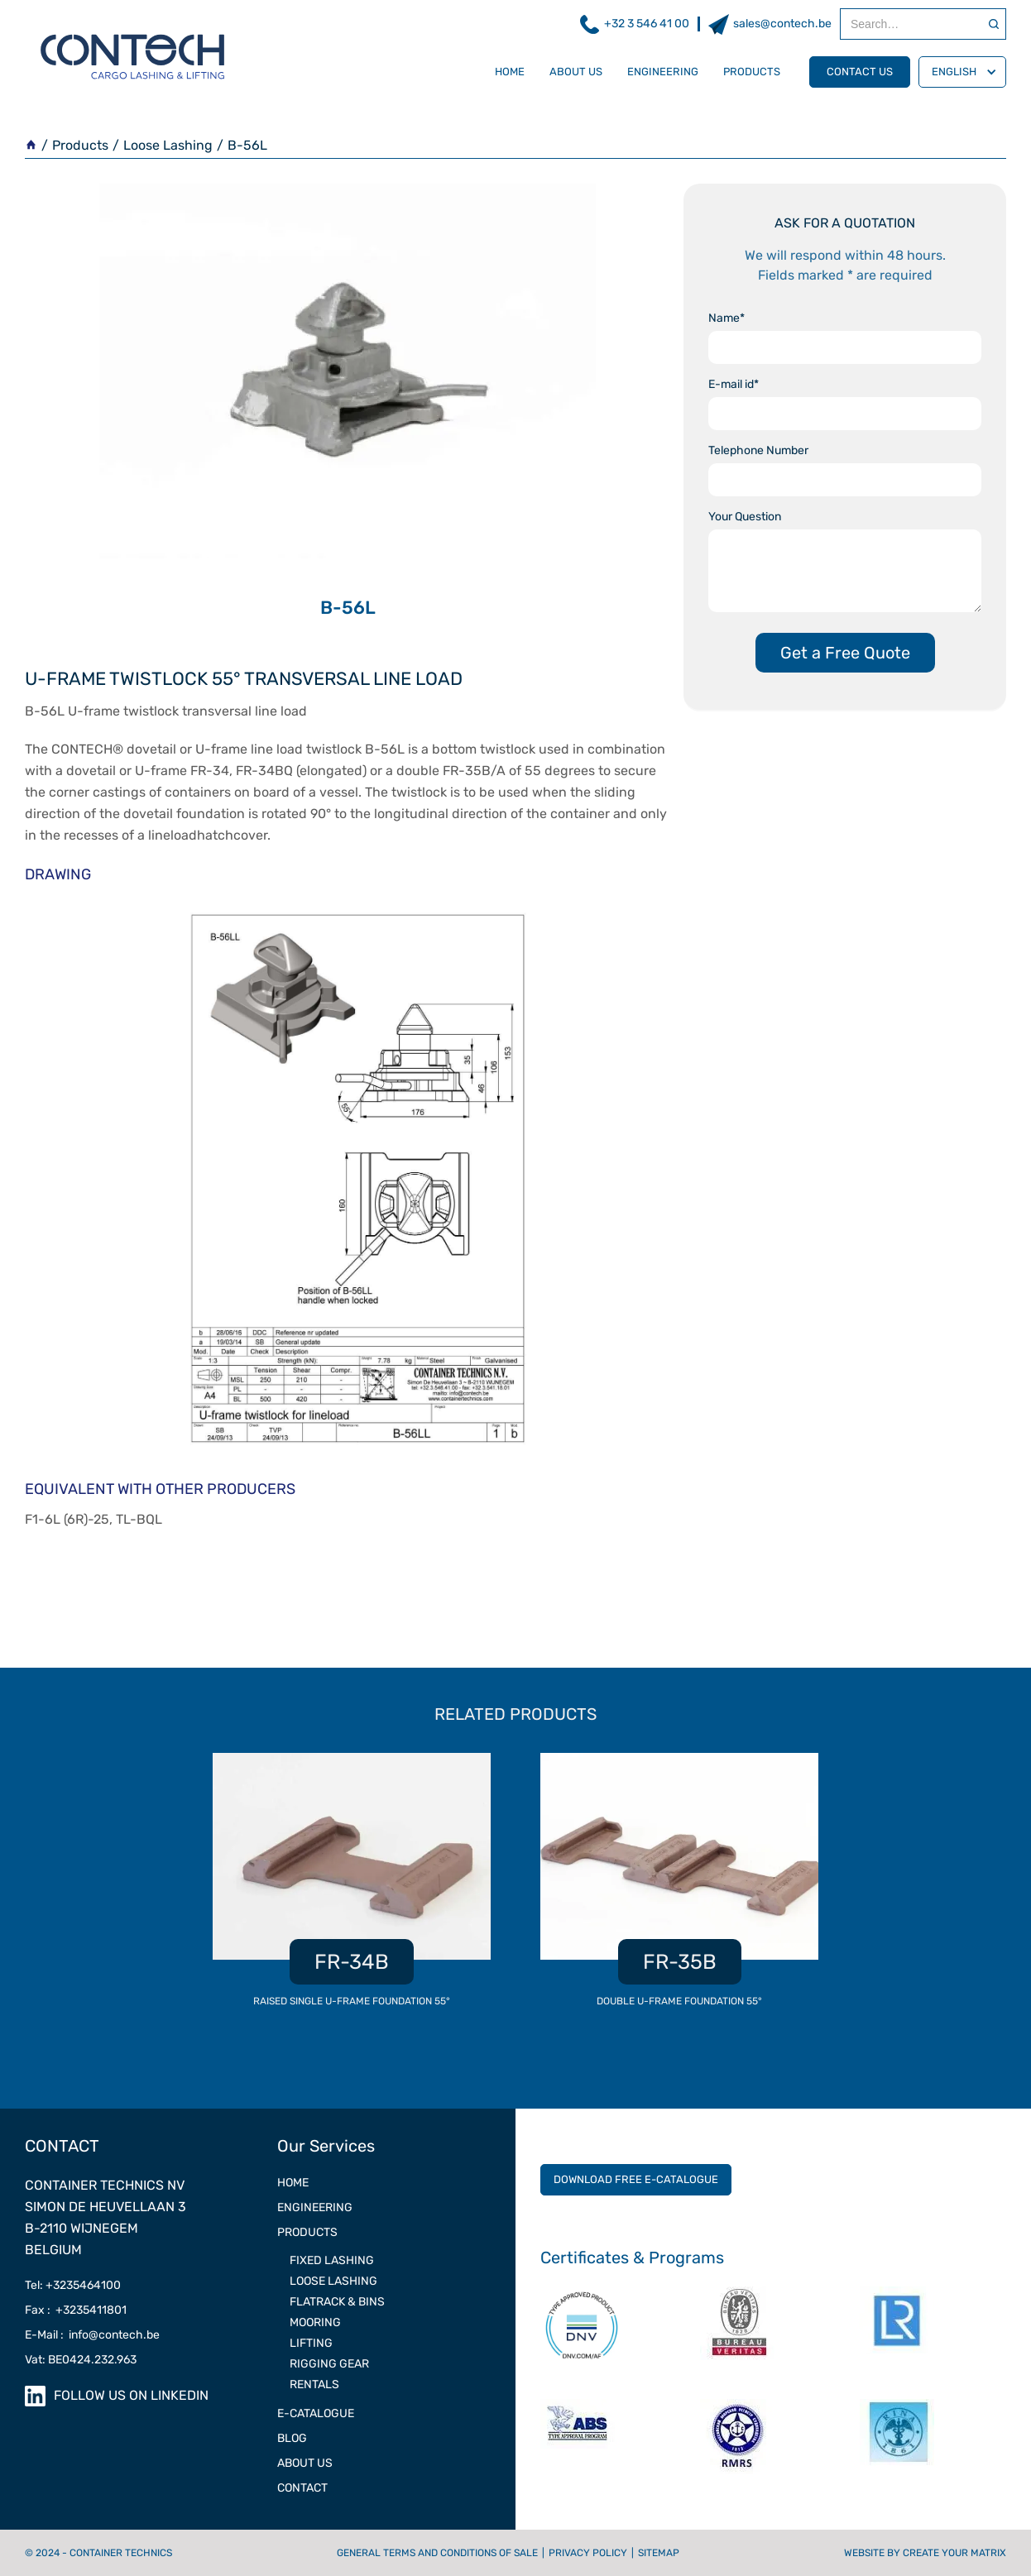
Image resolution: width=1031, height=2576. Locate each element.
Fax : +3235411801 (76, 2310)
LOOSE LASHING (333, 2281)
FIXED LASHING (332, 2260)
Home (510, 71)
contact (302, 2488)
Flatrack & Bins (337, 2302)
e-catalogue (315, 2413)
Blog (292, 2438)
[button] (962, 72)
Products (80, 145)
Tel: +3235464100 (73, 2285)
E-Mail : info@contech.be (92, 2335)
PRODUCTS (307, 2232)
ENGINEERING (314, 2207)
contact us (860, 71)
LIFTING (311, 2343)
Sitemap (658, 2553)
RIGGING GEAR (329, 2364)
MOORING (315, 2322)
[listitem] (352, 1889)
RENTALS (314, 2384)
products (751, 71)
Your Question (744, 517)
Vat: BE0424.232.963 (81, 2360)
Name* (726, 318)
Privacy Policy (588, 2553)
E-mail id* (733, 384)
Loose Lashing (168, 145)
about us (575, 71)
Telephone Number (758, 450)
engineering (662, 71)
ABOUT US (305, 2463)
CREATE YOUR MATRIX (954, 2553)
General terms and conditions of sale (437, 2553)
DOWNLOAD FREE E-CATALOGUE (636, 2179)
